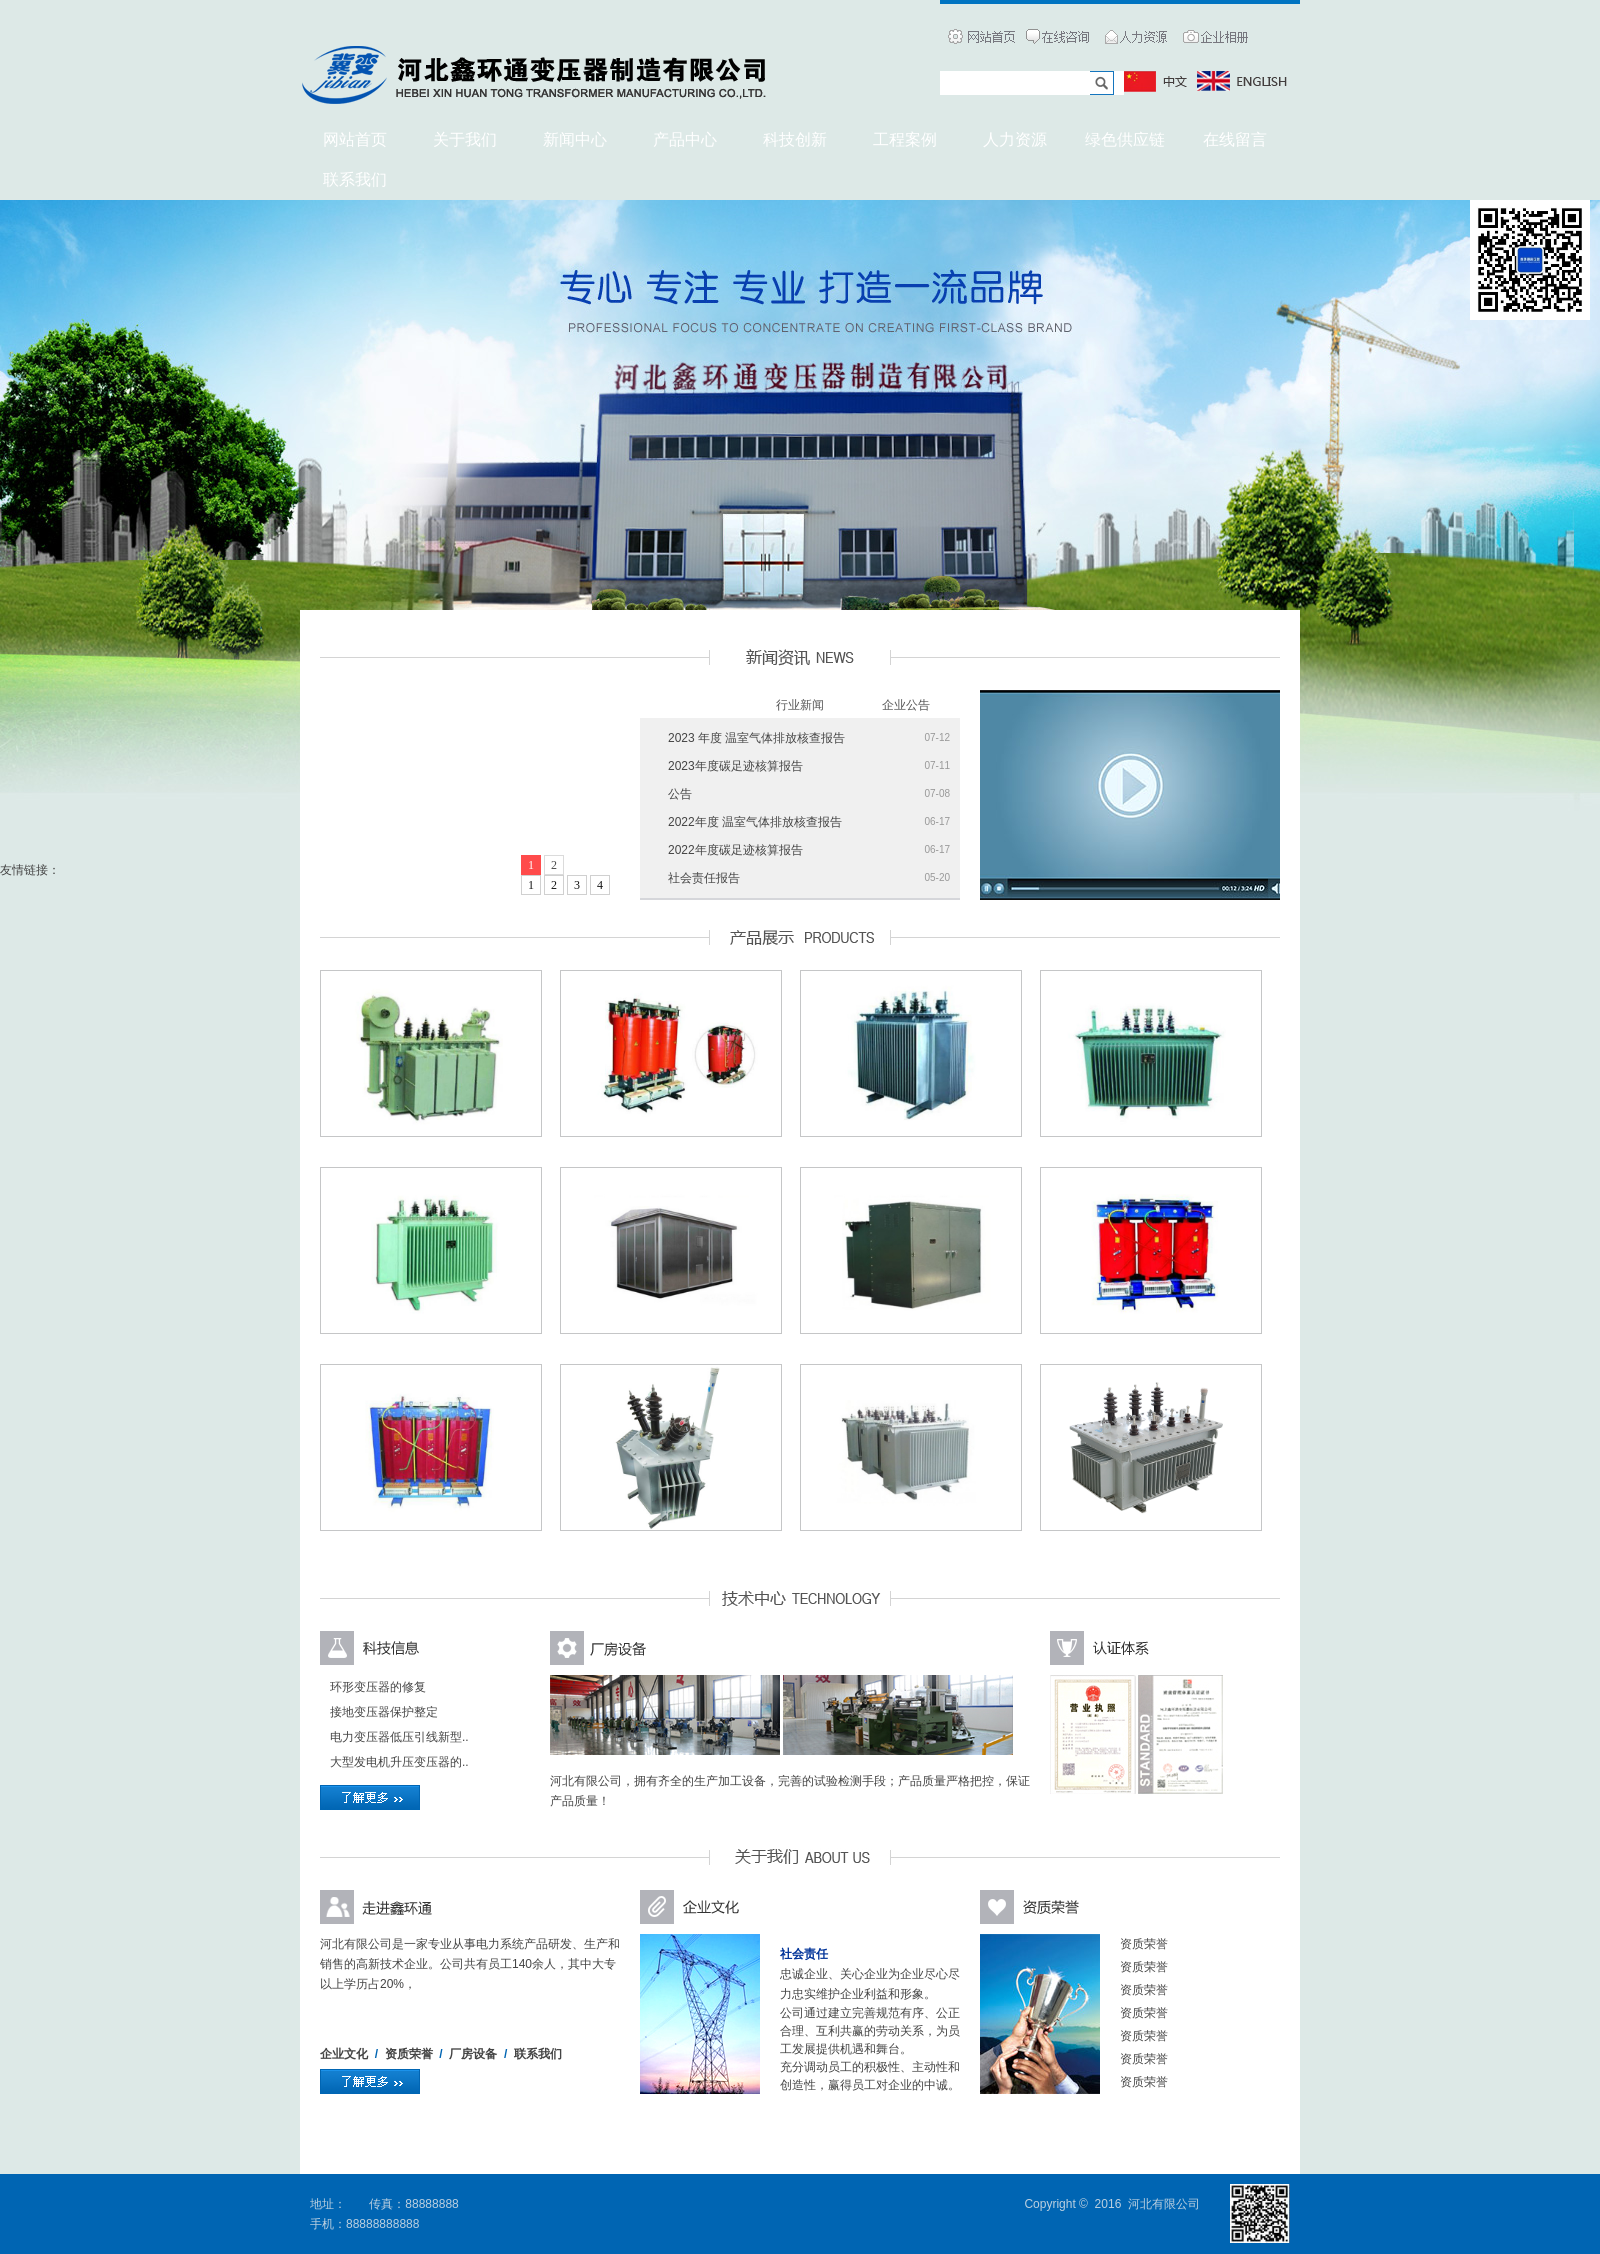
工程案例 (905, 139)
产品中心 (685, 139)
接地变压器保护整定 (384, 1712)
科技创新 (795, 139)
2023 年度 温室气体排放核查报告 (756, 738)
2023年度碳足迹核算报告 (735, 766)
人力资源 (1015, 139)
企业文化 (344, 2054)
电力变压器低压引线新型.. (399, 1737)
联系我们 (538, 2054)
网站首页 (355, 139)
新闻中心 (575, 139)
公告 (680, 794)
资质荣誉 (409, 2054)
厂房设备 (473, 2054)
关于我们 (465, 139)
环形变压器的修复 (378, 1687)
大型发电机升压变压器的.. (399, 1762)
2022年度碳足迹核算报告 (735, 850)
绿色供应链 (1125, 139)
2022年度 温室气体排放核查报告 (755, 822)
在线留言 (1235, 139)
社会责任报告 (704, 878)
